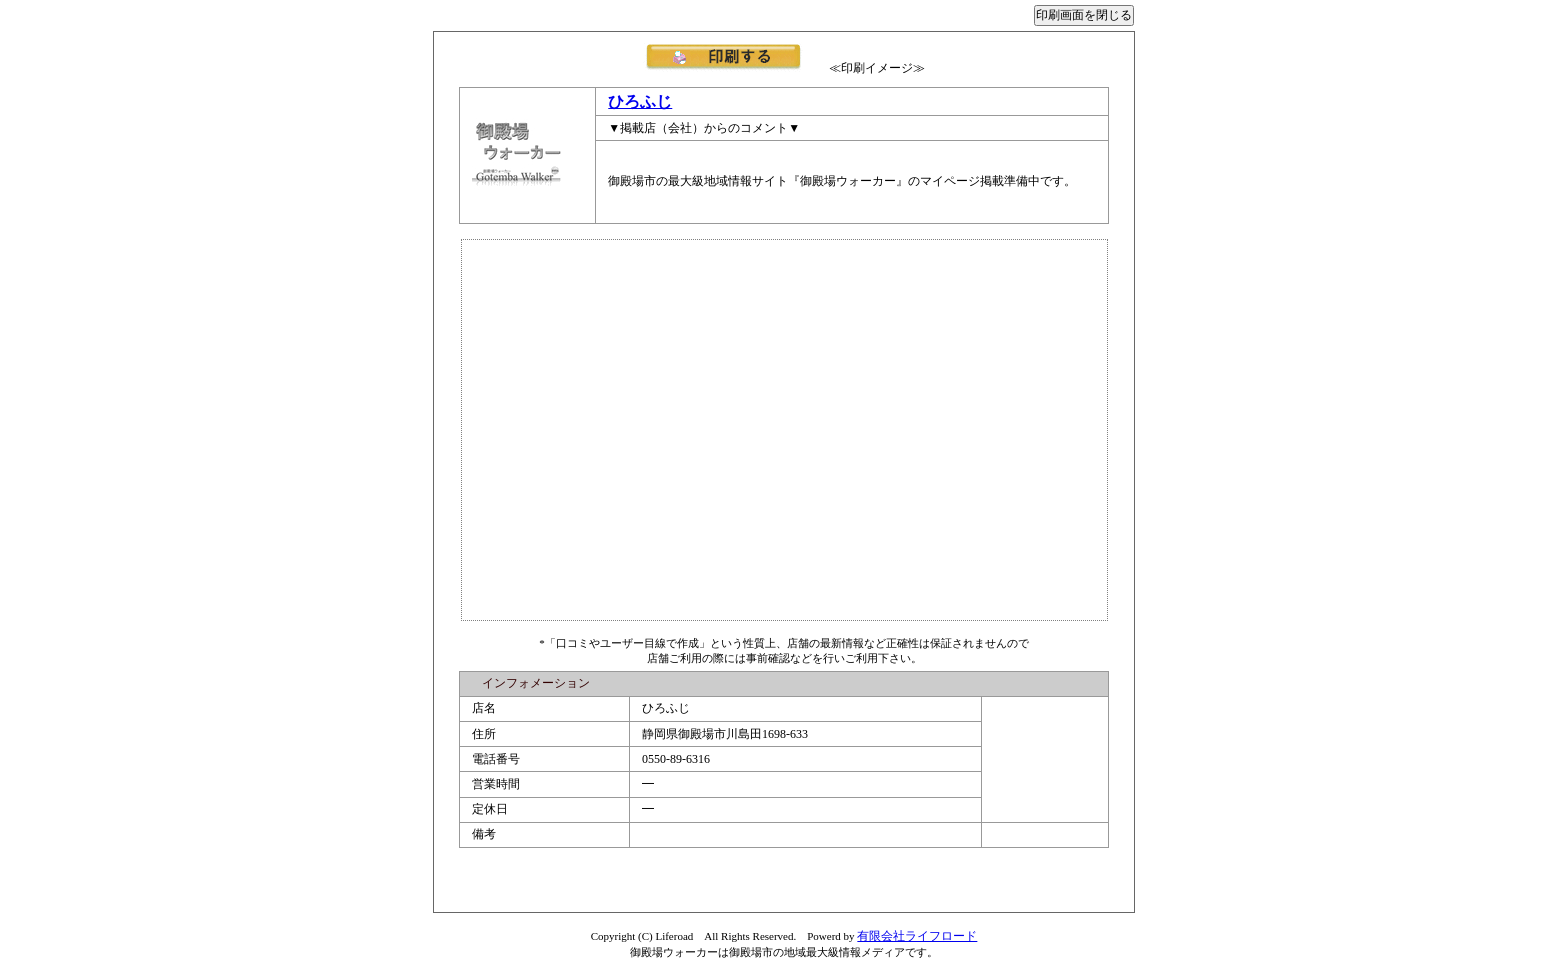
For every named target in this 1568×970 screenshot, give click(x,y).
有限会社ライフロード (917, 936)
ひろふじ (640, 101)
